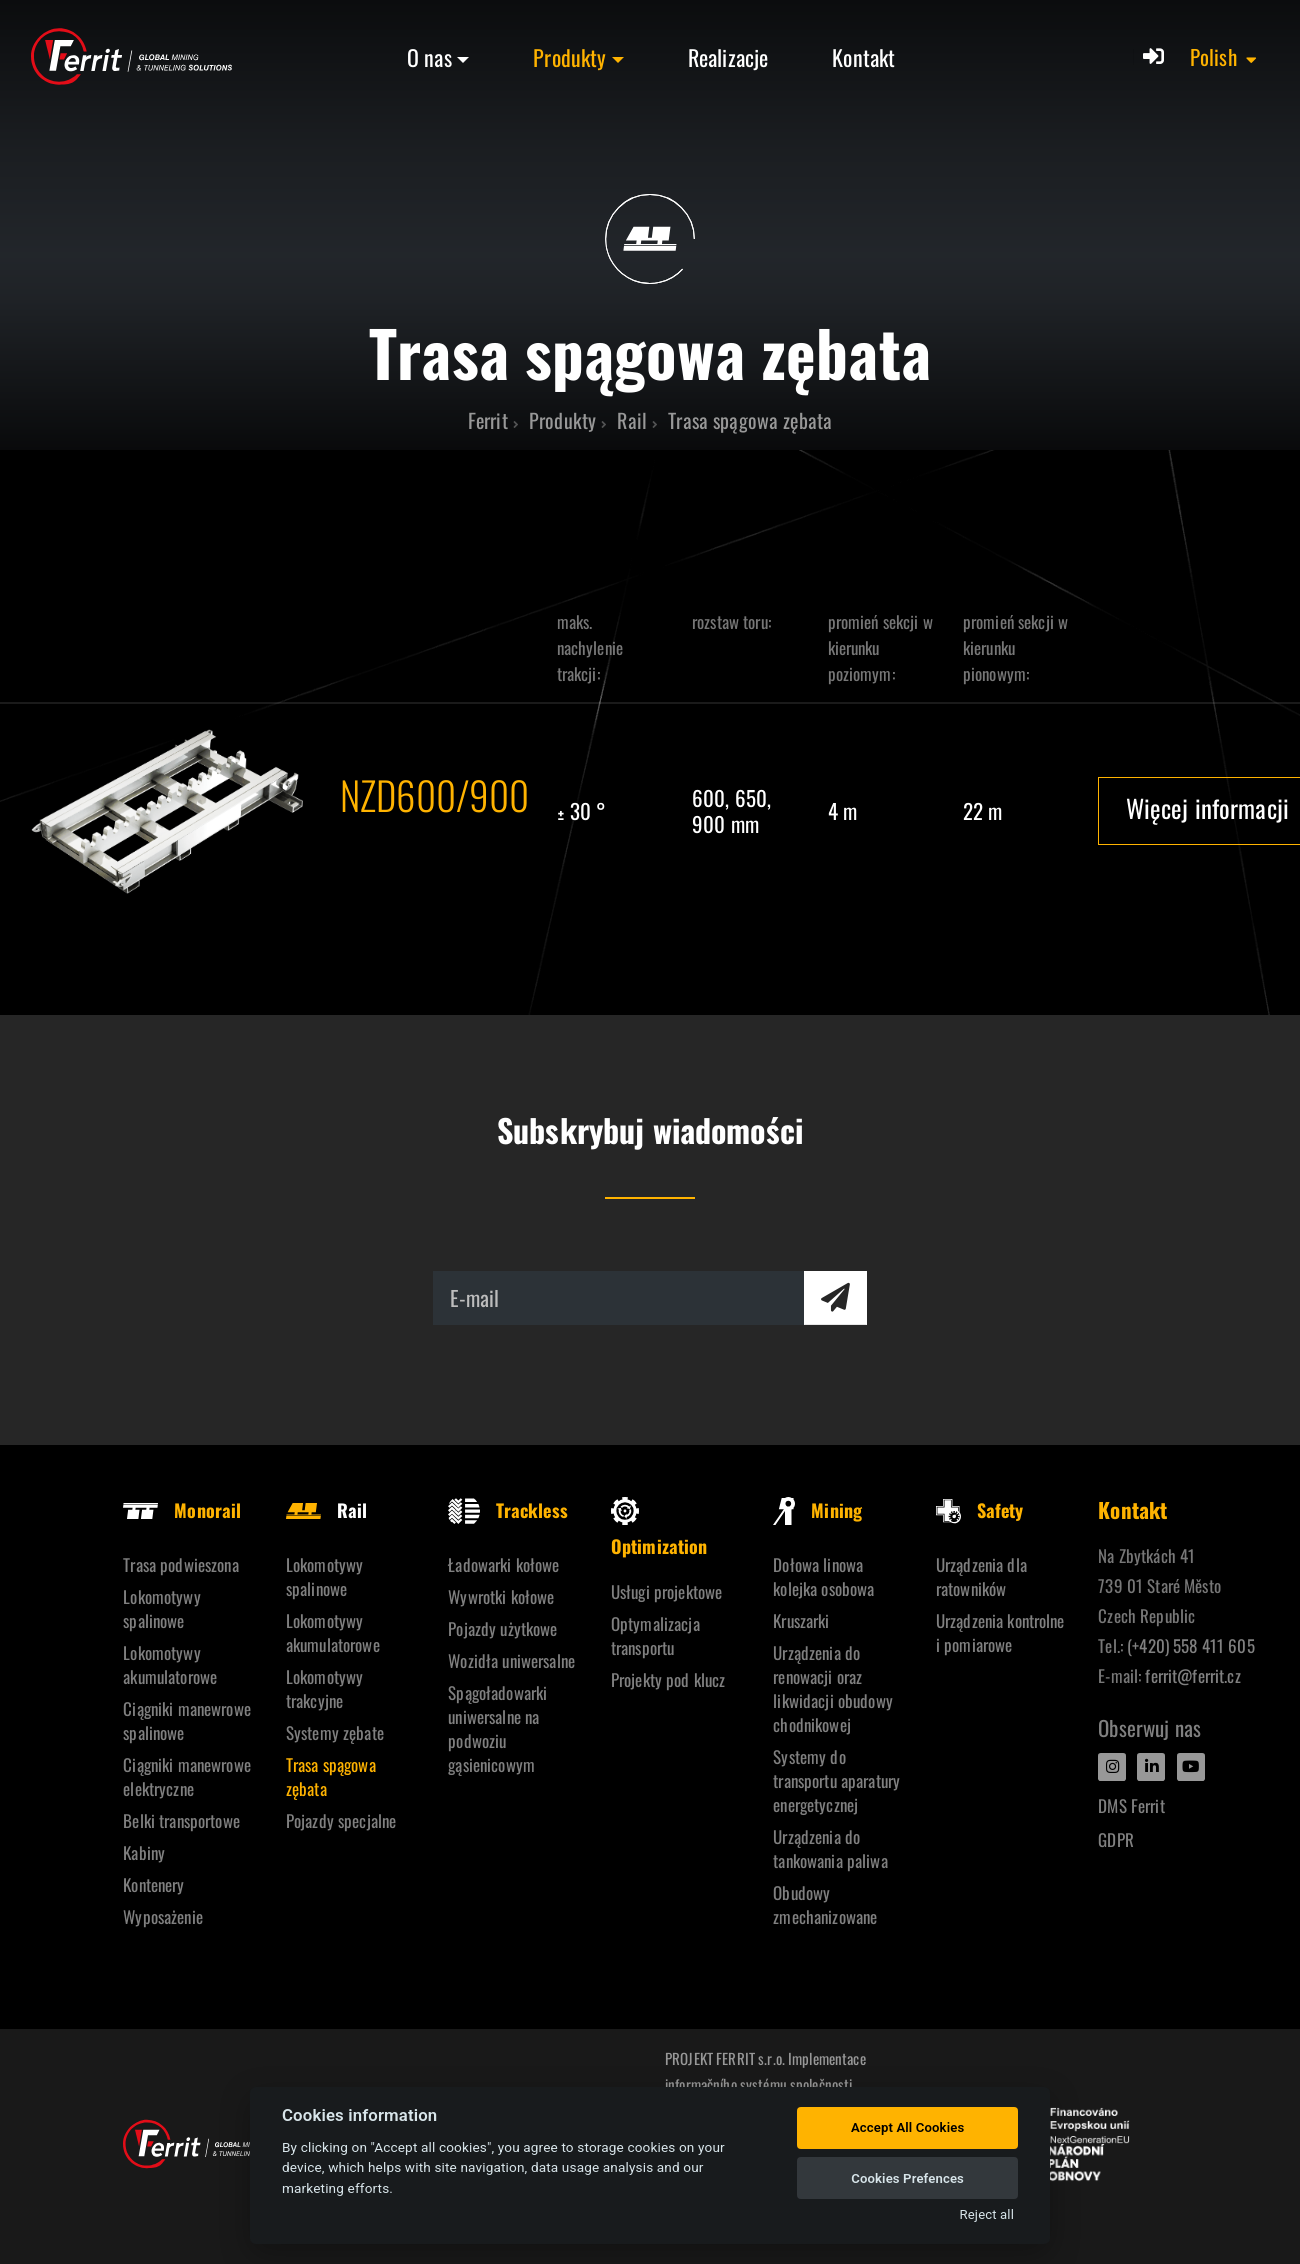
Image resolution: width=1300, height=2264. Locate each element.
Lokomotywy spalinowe (161, 1608)
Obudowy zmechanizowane (825, 1904)
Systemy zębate (335, 1732)
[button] (1224, 57)
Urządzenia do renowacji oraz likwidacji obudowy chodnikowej (833, 1688)
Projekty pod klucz (668, 1679)
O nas (429, 57)
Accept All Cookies (907, 2127)
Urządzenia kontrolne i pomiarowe (1000, 1632)
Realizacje (728, 57)
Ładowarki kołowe (503, 1564)
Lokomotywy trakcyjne (324, 1688)
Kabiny (144, 1852)
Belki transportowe (181, 1820)
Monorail (182, 1510)
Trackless (507, 1510)
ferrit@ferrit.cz (1192, 1675)
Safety (980, 1510)
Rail (327, 1510)
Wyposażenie (163, 1916)
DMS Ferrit (1131, 1805)
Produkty (569, 57)
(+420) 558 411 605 (1191, 1645)
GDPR (1116, 1839)
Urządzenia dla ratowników (981, 1576)
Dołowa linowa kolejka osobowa (823, 1576)
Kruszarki (801, 1620)
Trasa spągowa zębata (331, 1776)
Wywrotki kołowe (501, 1596)
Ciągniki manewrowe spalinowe (187, 1720)
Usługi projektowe (666, 1591)
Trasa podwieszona (180, 1564)
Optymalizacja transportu (655, 1635)
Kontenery (153, 1884)
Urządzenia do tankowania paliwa (830, 1848)
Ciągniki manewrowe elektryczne (187, 1776)
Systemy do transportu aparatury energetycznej (836, 1780)
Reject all (987, 2214)
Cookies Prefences (907, 2178)
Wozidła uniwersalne (511, 1660)
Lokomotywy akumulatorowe (170, 1664)
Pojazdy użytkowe (502, 1628)
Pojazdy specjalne (341, 1820)
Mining (817, 1510)
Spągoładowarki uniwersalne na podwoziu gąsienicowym (497, 1728)
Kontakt (863, 57)
